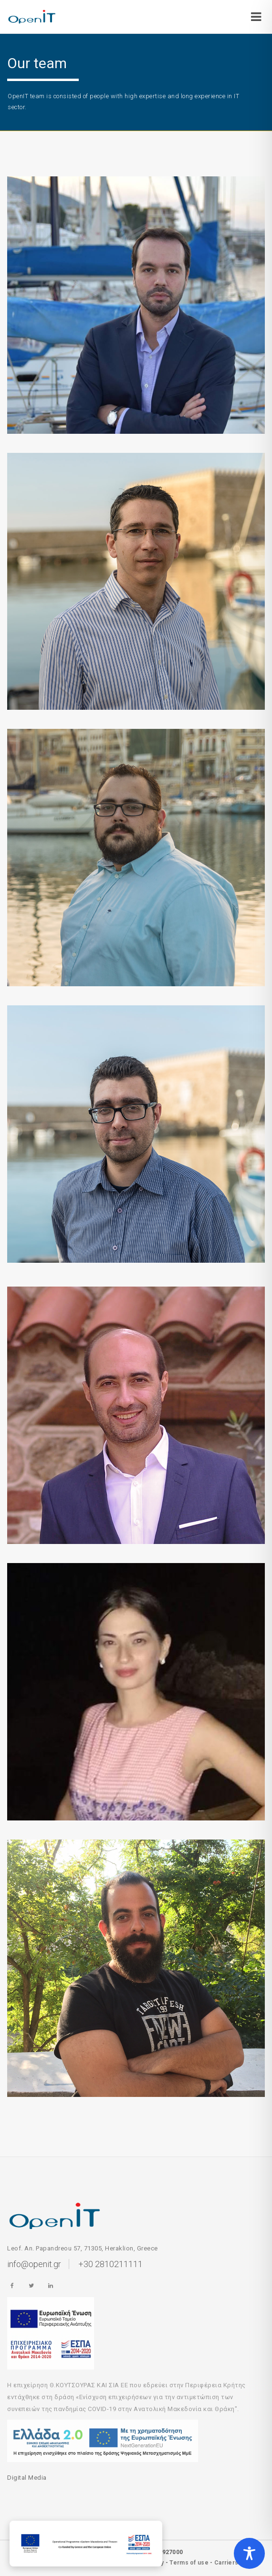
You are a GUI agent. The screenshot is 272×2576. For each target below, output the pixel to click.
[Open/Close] (256, 14)
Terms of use (189, 2562)
